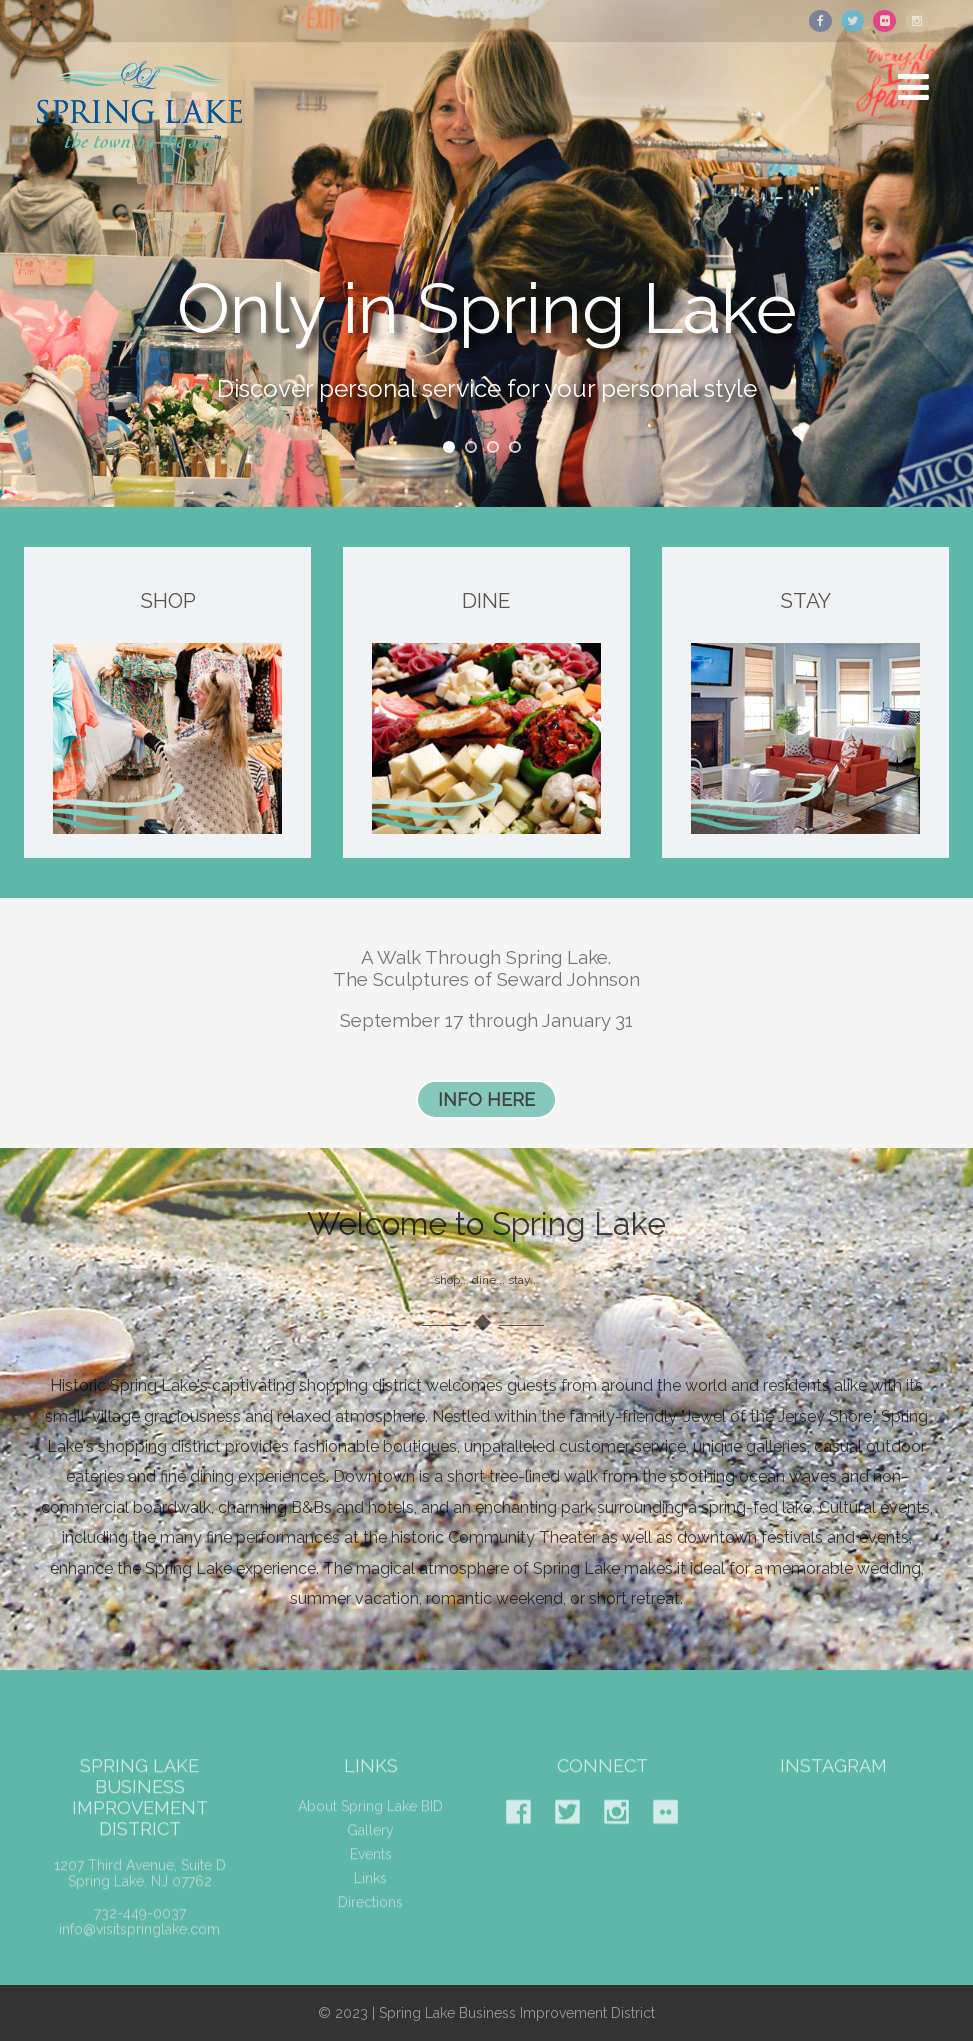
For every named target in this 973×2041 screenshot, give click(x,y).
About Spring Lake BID (370, 1821)
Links (370, 1893)
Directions (370, 1917)
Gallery (370, 1845)
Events (371, 1869)
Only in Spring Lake (487, 317)
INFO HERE (486, 1099)
